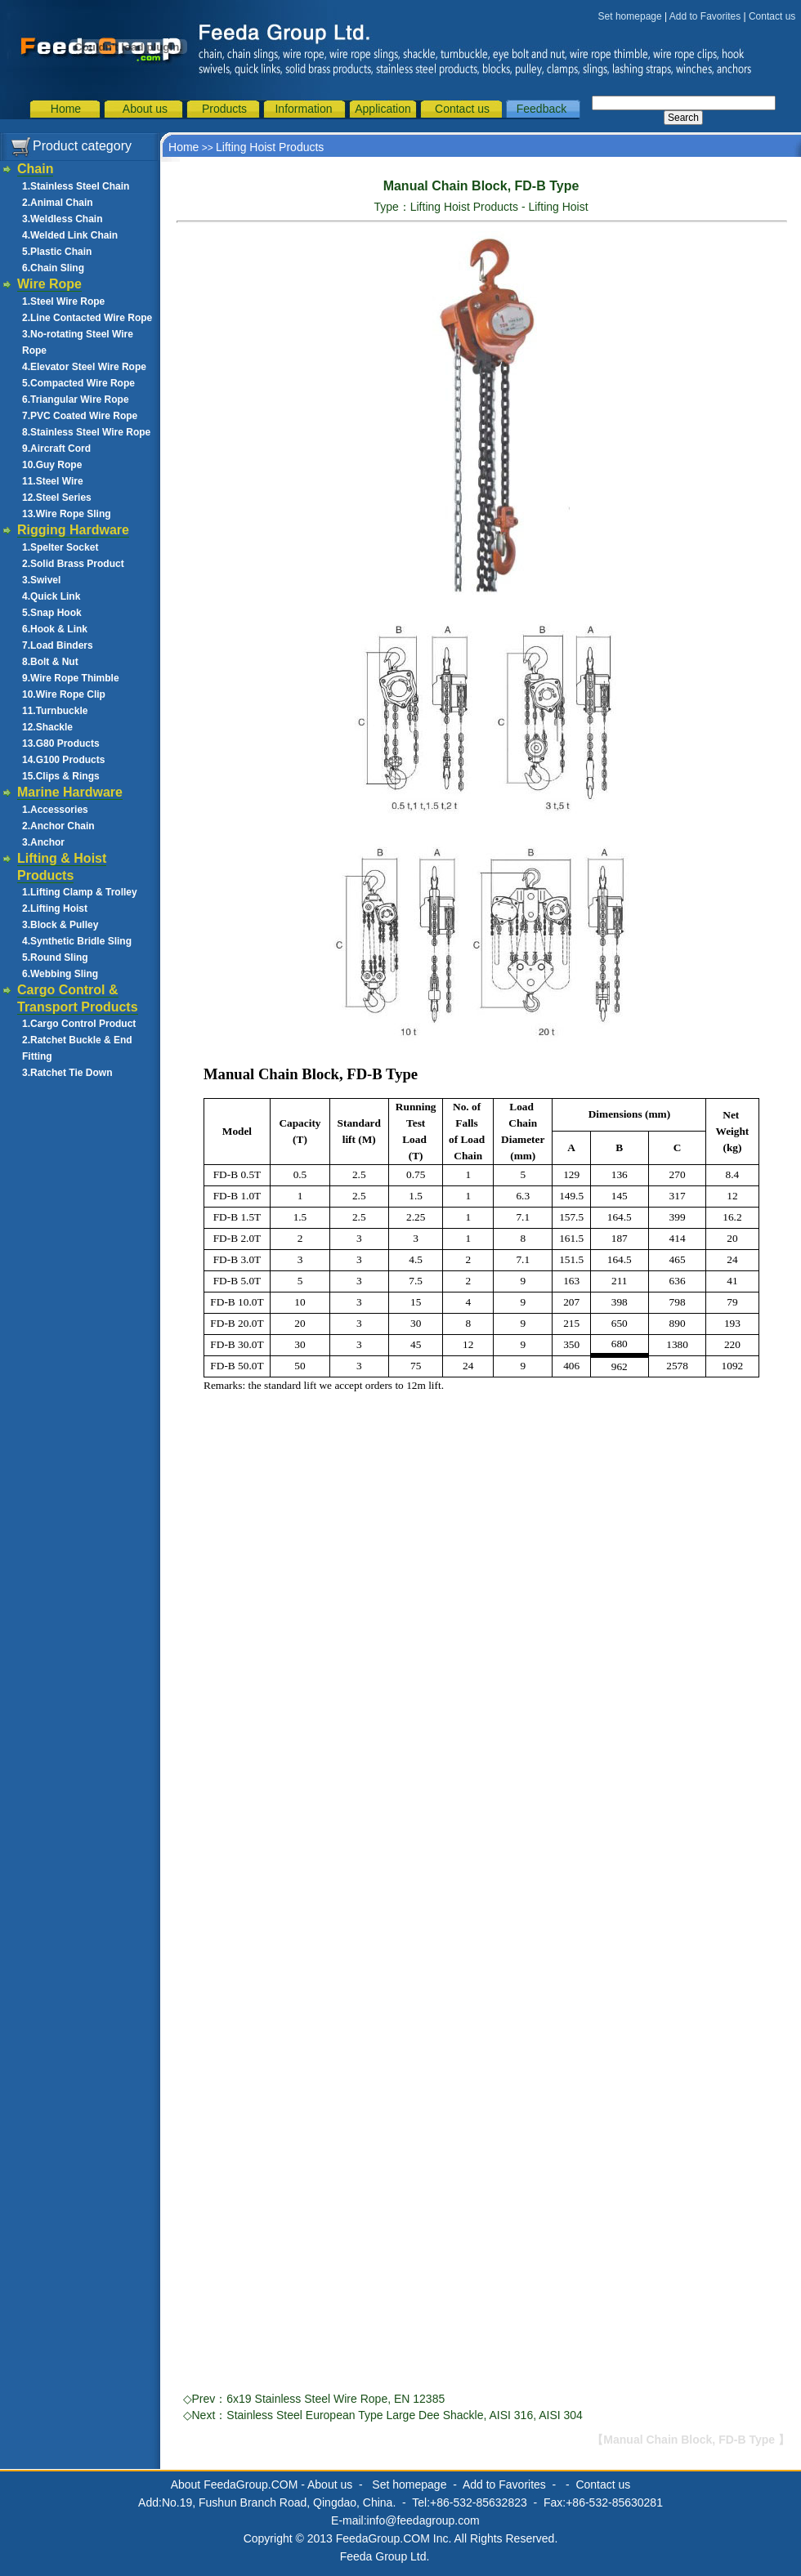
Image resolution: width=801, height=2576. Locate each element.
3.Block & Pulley (60, 925)
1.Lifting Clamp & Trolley (79, 892)
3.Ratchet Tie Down (67, 1072)
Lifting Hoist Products (270, 147)
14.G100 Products (63, 760)
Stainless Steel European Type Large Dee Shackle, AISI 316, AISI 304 (404, 2415)
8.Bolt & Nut (50, 661)
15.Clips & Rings (61, 776)
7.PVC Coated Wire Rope (79, 416)
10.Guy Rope (52, 465)
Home (66, 108)
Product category (82, 146)
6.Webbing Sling (60, 974)
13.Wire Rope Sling (66, 514)
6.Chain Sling (53, 268)
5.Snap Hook (52, 612)
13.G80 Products (61, 743)
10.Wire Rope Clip (63, 694)
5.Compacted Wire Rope (78, 383)
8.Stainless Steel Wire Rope (86, 432)
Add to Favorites (705, 16)
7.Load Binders (57, 645)
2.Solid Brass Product (73, 563)
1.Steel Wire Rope (63, 301)
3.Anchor (43, 842)
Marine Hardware (70, 792)
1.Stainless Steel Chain (75, 186)
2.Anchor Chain (58, 826)
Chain (35, 169)
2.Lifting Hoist (54, 908)
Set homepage (630, 16)
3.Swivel (41, 580)
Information (303, 108)
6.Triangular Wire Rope (75, 399)
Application (383, 108)
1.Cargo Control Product (79, 1023)
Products (224, 108)
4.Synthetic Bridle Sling (77, 941)
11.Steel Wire (52, 481)
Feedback (541, 108)
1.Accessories (55, 809)
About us (145, 108)
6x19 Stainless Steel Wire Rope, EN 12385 (335, 2398)
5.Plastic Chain (57, 251)
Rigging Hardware (73, 530)
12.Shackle (47, 727)
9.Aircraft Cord (56, 448)
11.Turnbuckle (54, 711)
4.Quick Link (51, 596)
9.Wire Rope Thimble (70, 678)
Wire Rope (49, 284)
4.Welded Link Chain (70, 235)
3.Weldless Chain (62, 219)
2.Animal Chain (57, 202)
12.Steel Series (57, 497)
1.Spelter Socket (60, 547)
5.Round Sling (55, 957)
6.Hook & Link (54, 629)
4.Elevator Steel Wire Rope (84, 367)
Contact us (772, 16)
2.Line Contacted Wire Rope (87, 318)
